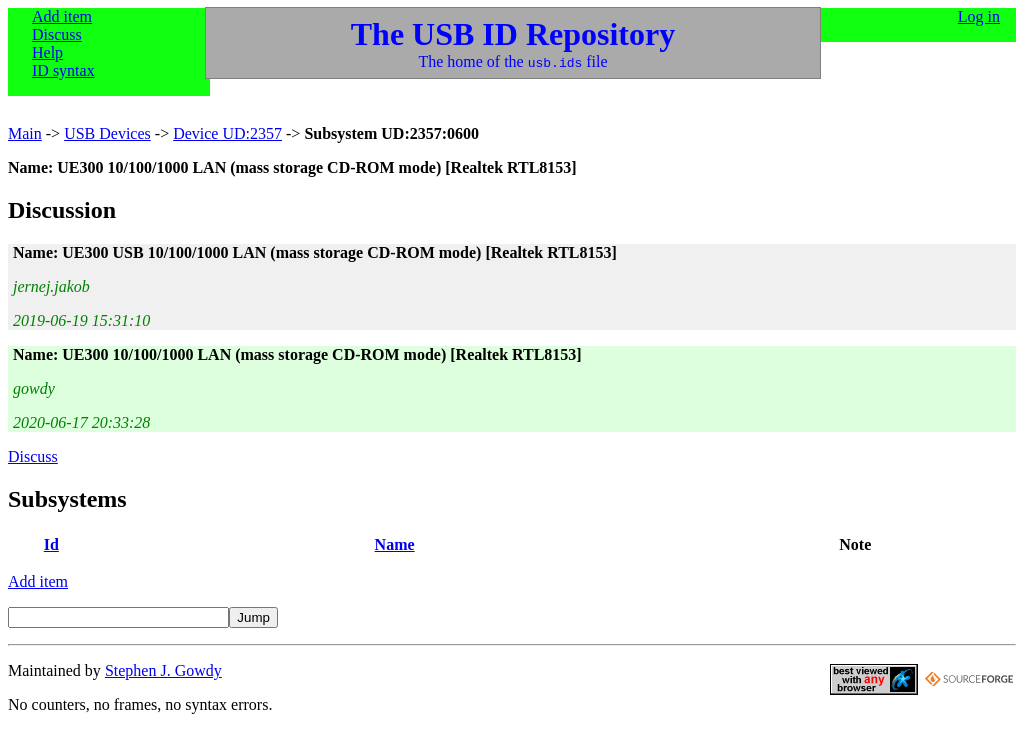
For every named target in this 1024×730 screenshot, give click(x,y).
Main (25, 133)
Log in (979, 16)
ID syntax (63, 70)
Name (395, 544)
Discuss (57, 34)
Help (47, 52)
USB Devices (107, 133)
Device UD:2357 (227, 133)
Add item (62, 16)
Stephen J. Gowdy (163, 670)
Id (51, 544)
